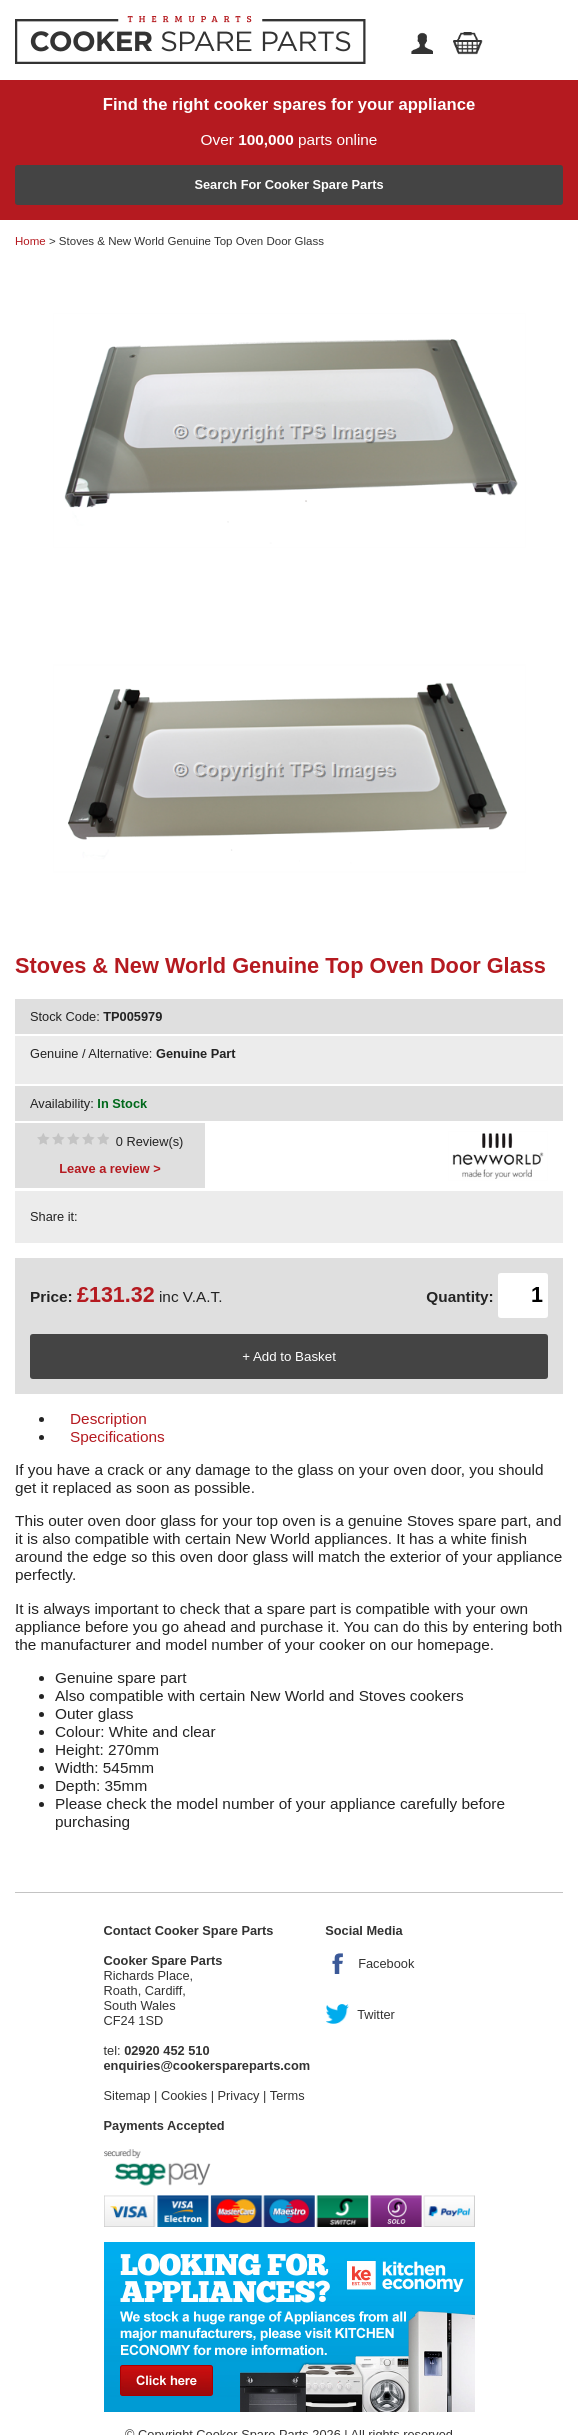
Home (30, 241)
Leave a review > (109, 1168)
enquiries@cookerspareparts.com (207, 2065)
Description (108, 1418)
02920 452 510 (166, 2050)
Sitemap (127, 2095)
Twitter (376, 2014)
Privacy (239, 2095)
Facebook (386, 1963)
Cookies (184, 2095)
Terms (287, 2095)
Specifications (117, 1436)
